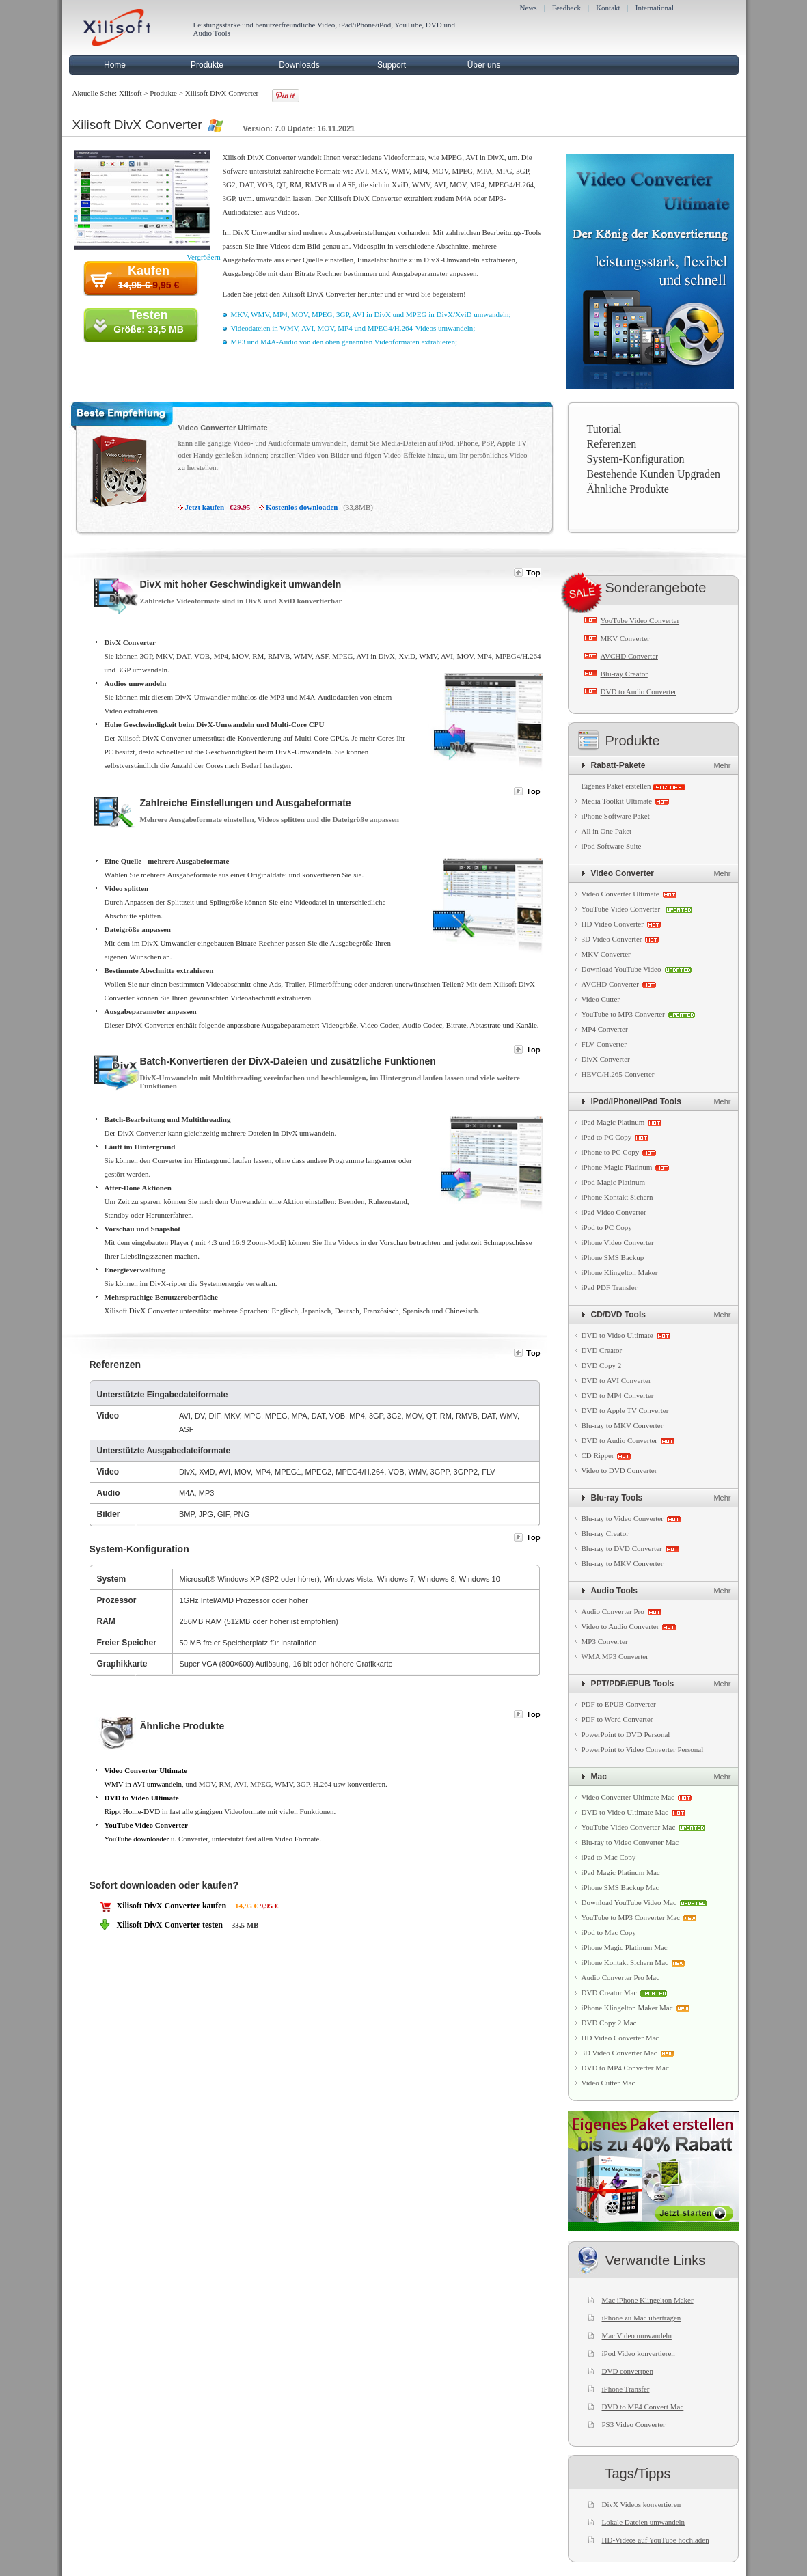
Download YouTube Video (621, 969)
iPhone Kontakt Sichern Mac (625, 1962)
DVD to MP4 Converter (618, 1395)
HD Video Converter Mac (620, 2037)
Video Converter (622, 873)
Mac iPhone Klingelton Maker (648, 2300)
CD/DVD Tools (618, 1314)
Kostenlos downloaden (302, 507)
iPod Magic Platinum (614, 1182)
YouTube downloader (137, 1839)
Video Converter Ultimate (223, 428)
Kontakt (608, 7)
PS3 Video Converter (634, 2424)
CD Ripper (598, 1455)
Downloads (299, 65)
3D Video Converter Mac (619, 2053)
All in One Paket (607, 831)
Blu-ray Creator (624, 674)
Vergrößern (203, 257)
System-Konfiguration (636, 459)
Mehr (721, 765)
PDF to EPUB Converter (619, 1704)
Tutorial (604, 429)
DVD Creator (602, 1350)
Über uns (484, 65)
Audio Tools (614, 1590)
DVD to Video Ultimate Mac (625, 1812)
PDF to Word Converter (617, 1719)
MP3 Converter (605, 1641)
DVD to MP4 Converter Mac (625, 2068)
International (654, 7)
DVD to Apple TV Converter (625, 1410)
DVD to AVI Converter (616, 1380)
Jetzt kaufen (205, 507)
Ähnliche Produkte (628, 489)
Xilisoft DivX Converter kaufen (172, 1905)
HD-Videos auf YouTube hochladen (655, 2540)
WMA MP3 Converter (615, 1656)
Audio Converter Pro (613, 1611)
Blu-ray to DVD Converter (622, 1548)
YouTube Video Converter (146, 1825)
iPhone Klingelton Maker (620, 1272)
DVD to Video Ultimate (142, 1798)
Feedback (566, 7)
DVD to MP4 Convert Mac (643, 2406)
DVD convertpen (627, 2371)
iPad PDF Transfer (610, 1287)
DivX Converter (606, 1059)
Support (391, 65)
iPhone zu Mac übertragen (641, 2318)
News (528, 7)
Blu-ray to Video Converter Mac (630, 1842)
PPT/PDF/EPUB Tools (632, 1683)
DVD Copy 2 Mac (609, 2022)
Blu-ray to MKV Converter (623, 1425)
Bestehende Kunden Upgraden (654, 474)
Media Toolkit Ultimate (617, 801)
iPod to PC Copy (607, 1227)
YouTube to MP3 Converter (623, 1014)
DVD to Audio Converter (639, 691)
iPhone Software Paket (616, 816)
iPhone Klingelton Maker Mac (627, 2007)
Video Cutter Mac (608, 2083)
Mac (599, 1776)
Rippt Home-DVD (133, 1811)
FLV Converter (604, 1044)
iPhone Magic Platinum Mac (625, 1947)
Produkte (207, 65)
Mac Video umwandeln (637, 2335)
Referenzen (612, 444)
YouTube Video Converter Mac (629, 1827)
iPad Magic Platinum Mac (621, 1872)
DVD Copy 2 (602, 1365)
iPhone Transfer (626, 2389)
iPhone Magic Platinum (617, 1167)
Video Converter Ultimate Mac (628, 1797)
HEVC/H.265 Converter (618, 1074)
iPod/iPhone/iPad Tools (636, 1101)
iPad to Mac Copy (609, 1857)
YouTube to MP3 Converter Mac (631, 1917)
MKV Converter (625, 638)
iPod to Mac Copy (609, 1932)
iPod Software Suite (612, 846)
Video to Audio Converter (620, 1626)
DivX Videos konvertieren (641, 2504)
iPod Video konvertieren (638, 2353)
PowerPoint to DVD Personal (626, 1734)
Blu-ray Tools (617, 1498)
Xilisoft (130, 93)
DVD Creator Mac (610, 1992)
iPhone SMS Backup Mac (620, 1887)
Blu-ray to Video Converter (623, 1518)
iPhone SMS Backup (613, 1257)
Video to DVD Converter (619, 1470)
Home (115, 65)
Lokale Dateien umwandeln (643, 2522)
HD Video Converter (613, 924)
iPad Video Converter (614, 1212)
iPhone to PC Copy (611, 1152)
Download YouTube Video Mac (629, 1902)
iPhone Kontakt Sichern (617, 1197)
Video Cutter (601, 999)
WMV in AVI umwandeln (143, 1784)
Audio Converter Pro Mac (621, 1977)
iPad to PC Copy (607, 1137)
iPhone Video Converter (618, 1242)
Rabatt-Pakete (618, 765)
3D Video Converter (612, 939)
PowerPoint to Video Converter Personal (643, 1749)
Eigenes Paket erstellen (616, 786)
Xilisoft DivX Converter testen (170, 1925)
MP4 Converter (605, 1029)
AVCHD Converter (629, 656)
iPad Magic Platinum (613, 1122)
